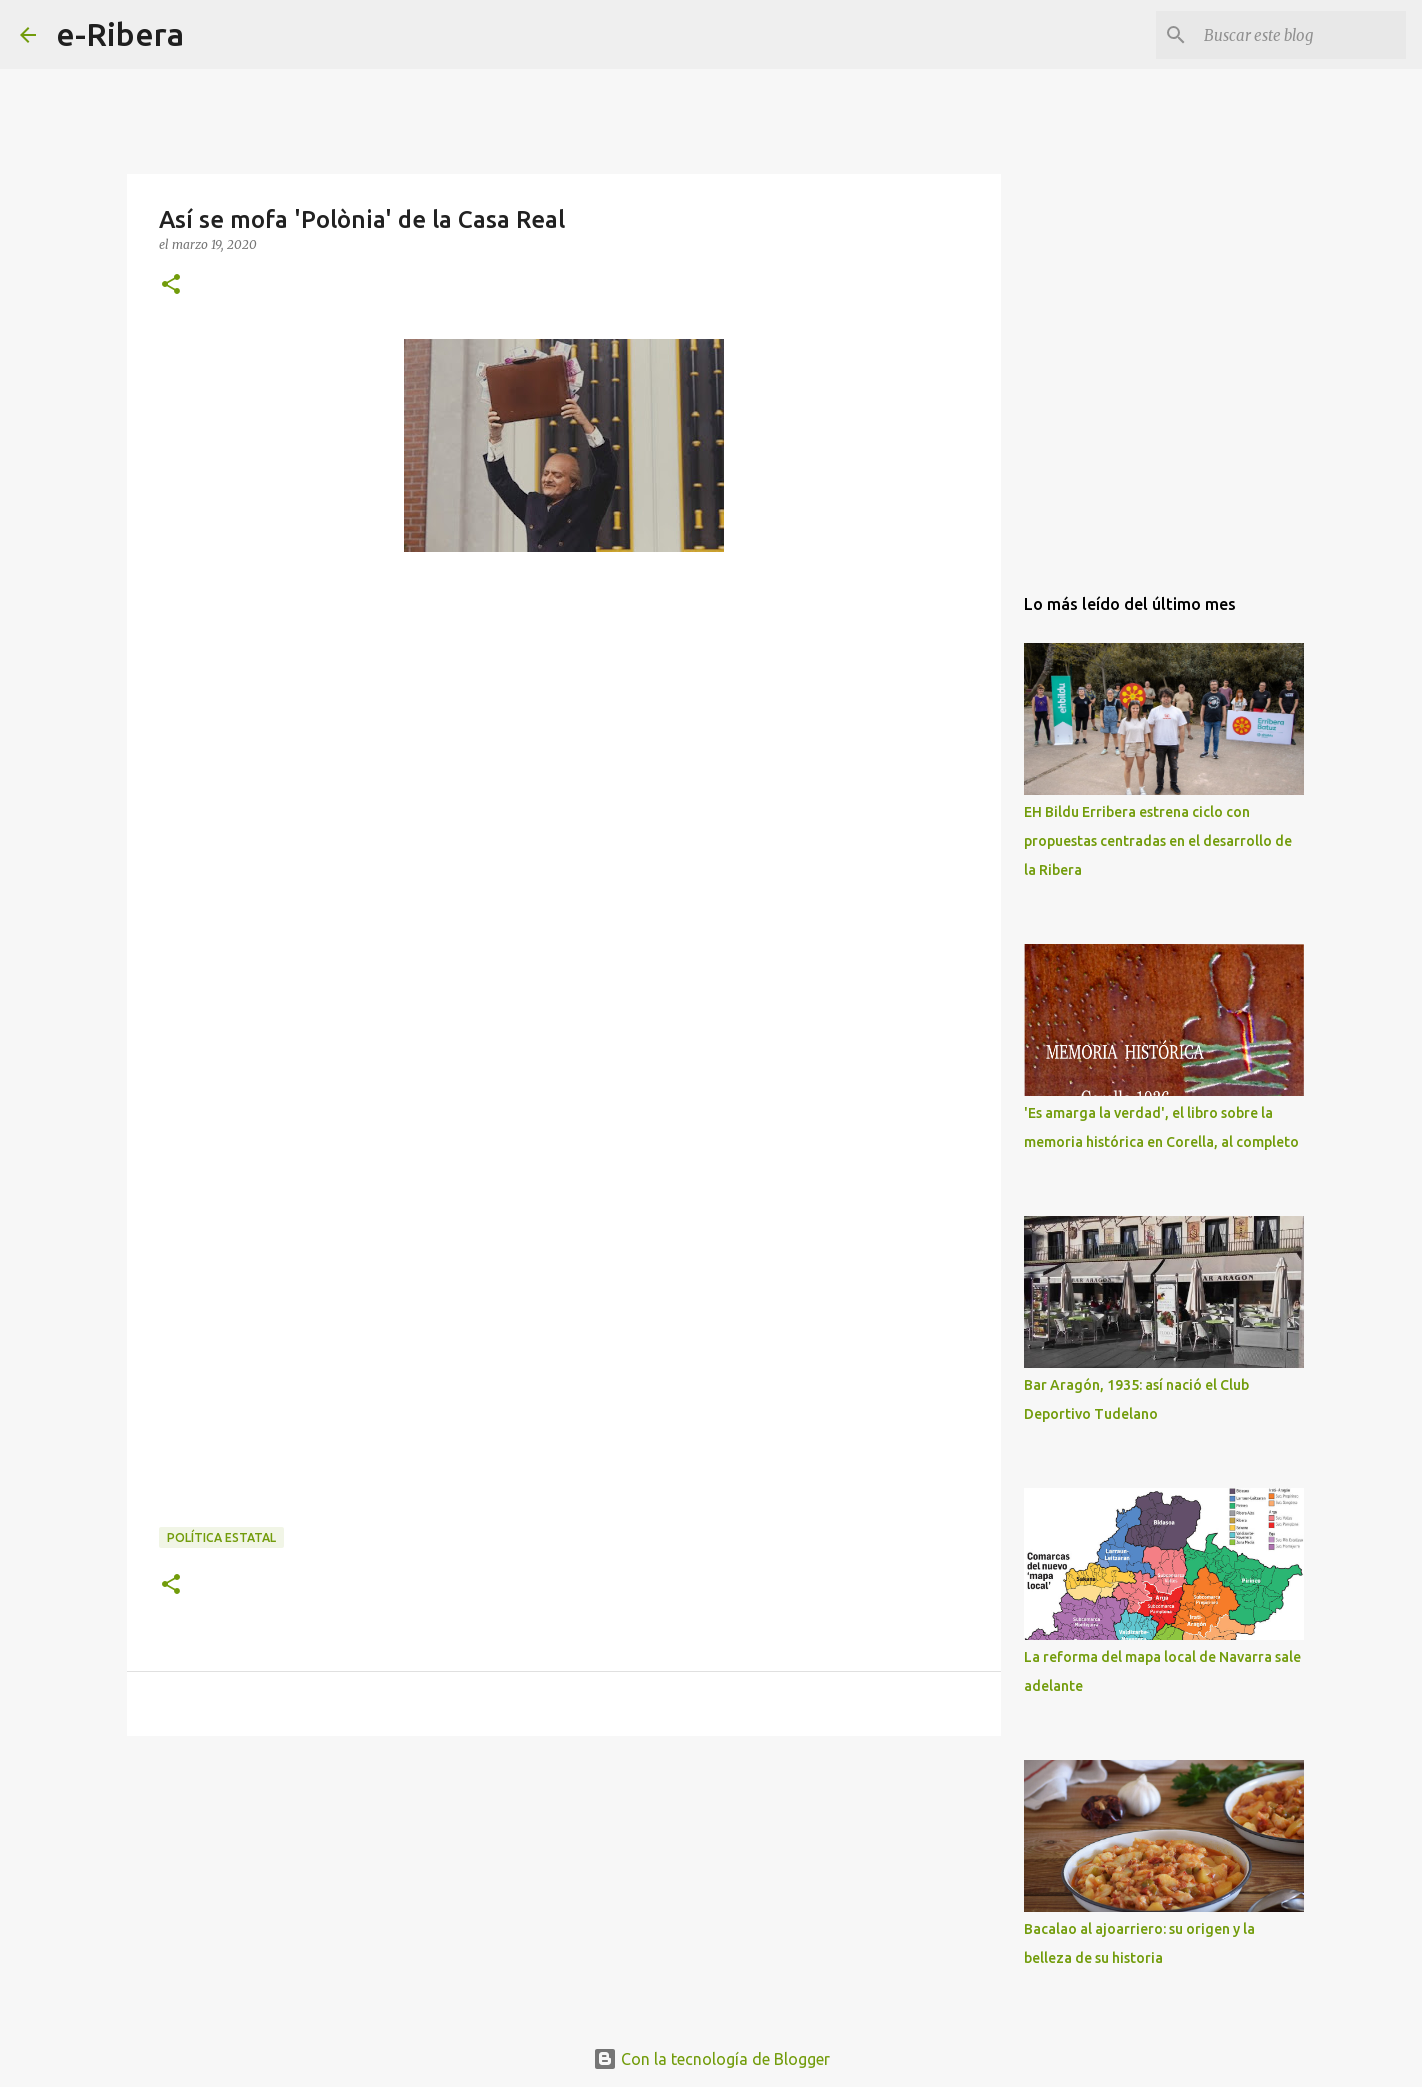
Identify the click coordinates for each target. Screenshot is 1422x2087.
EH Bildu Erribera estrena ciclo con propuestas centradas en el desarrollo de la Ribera (1158, 841)
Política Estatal (221, 1537)
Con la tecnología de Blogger (711, 2059)
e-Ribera (120, 34)
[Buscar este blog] (1301, 35)
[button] (171, 285)
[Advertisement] (309, 783)
